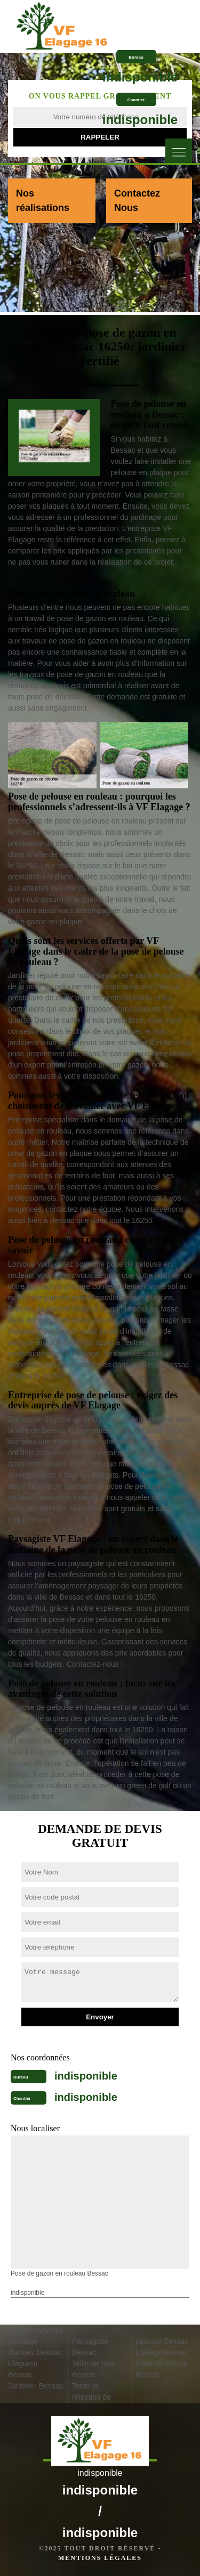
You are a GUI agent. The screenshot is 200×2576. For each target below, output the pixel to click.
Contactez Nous (137, 200)
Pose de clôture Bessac (161, 2369)
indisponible (140, 77)
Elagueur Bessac (23, 2369)
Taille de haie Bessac (94, 2369)
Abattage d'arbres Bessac (34, 2347)
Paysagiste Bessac (90, 2347)
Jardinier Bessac (35, 2386)
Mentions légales (100, 2558)
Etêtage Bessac (161, 2352)
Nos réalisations (42, 200)
